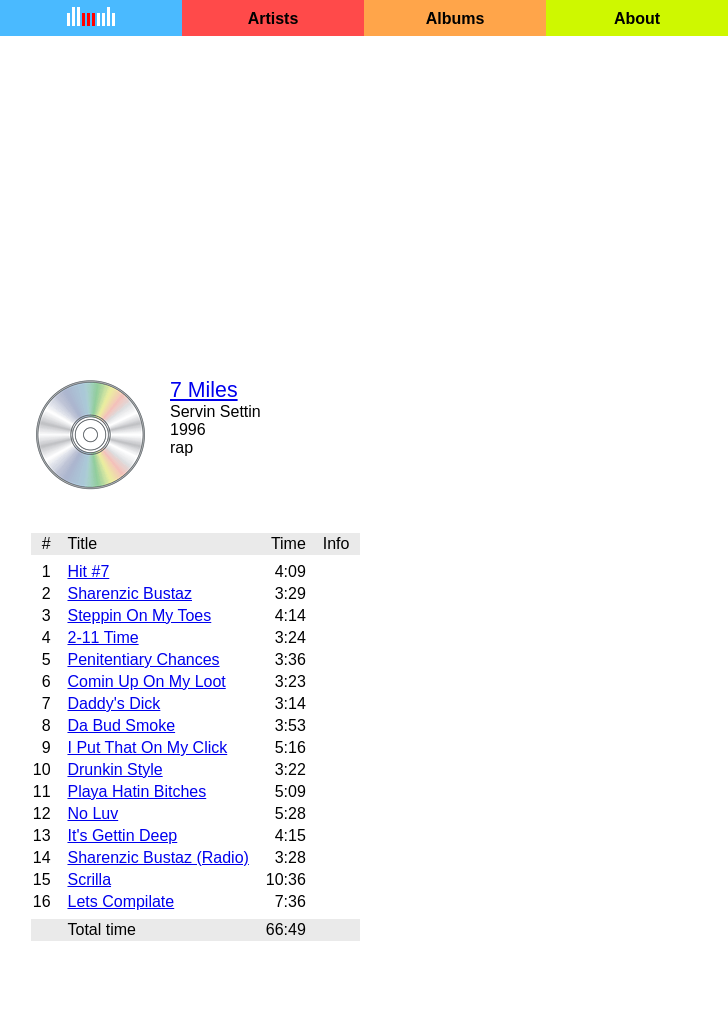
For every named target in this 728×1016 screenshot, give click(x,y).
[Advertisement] (364, 194)
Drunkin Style (114, 769)
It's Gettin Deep (122, 835)
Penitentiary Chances (143, 659)
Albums (455, 18)
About (637, 18)
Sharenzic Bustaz (129, 593)
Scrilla (89, 879)
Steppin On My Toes (139, 615)
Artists (273, 18)
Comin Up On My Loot (146, 681)
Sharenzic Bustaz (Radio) (157, 857)
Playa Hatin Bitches (136, 791)
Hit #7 (88, 571)
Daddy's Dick (113, 703)
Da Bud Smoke (121, 725)
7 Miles (204, 390)
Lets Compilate (120, 901)
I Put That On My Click (147, 747)
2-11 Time (102, 637)
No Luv (92, 813)
